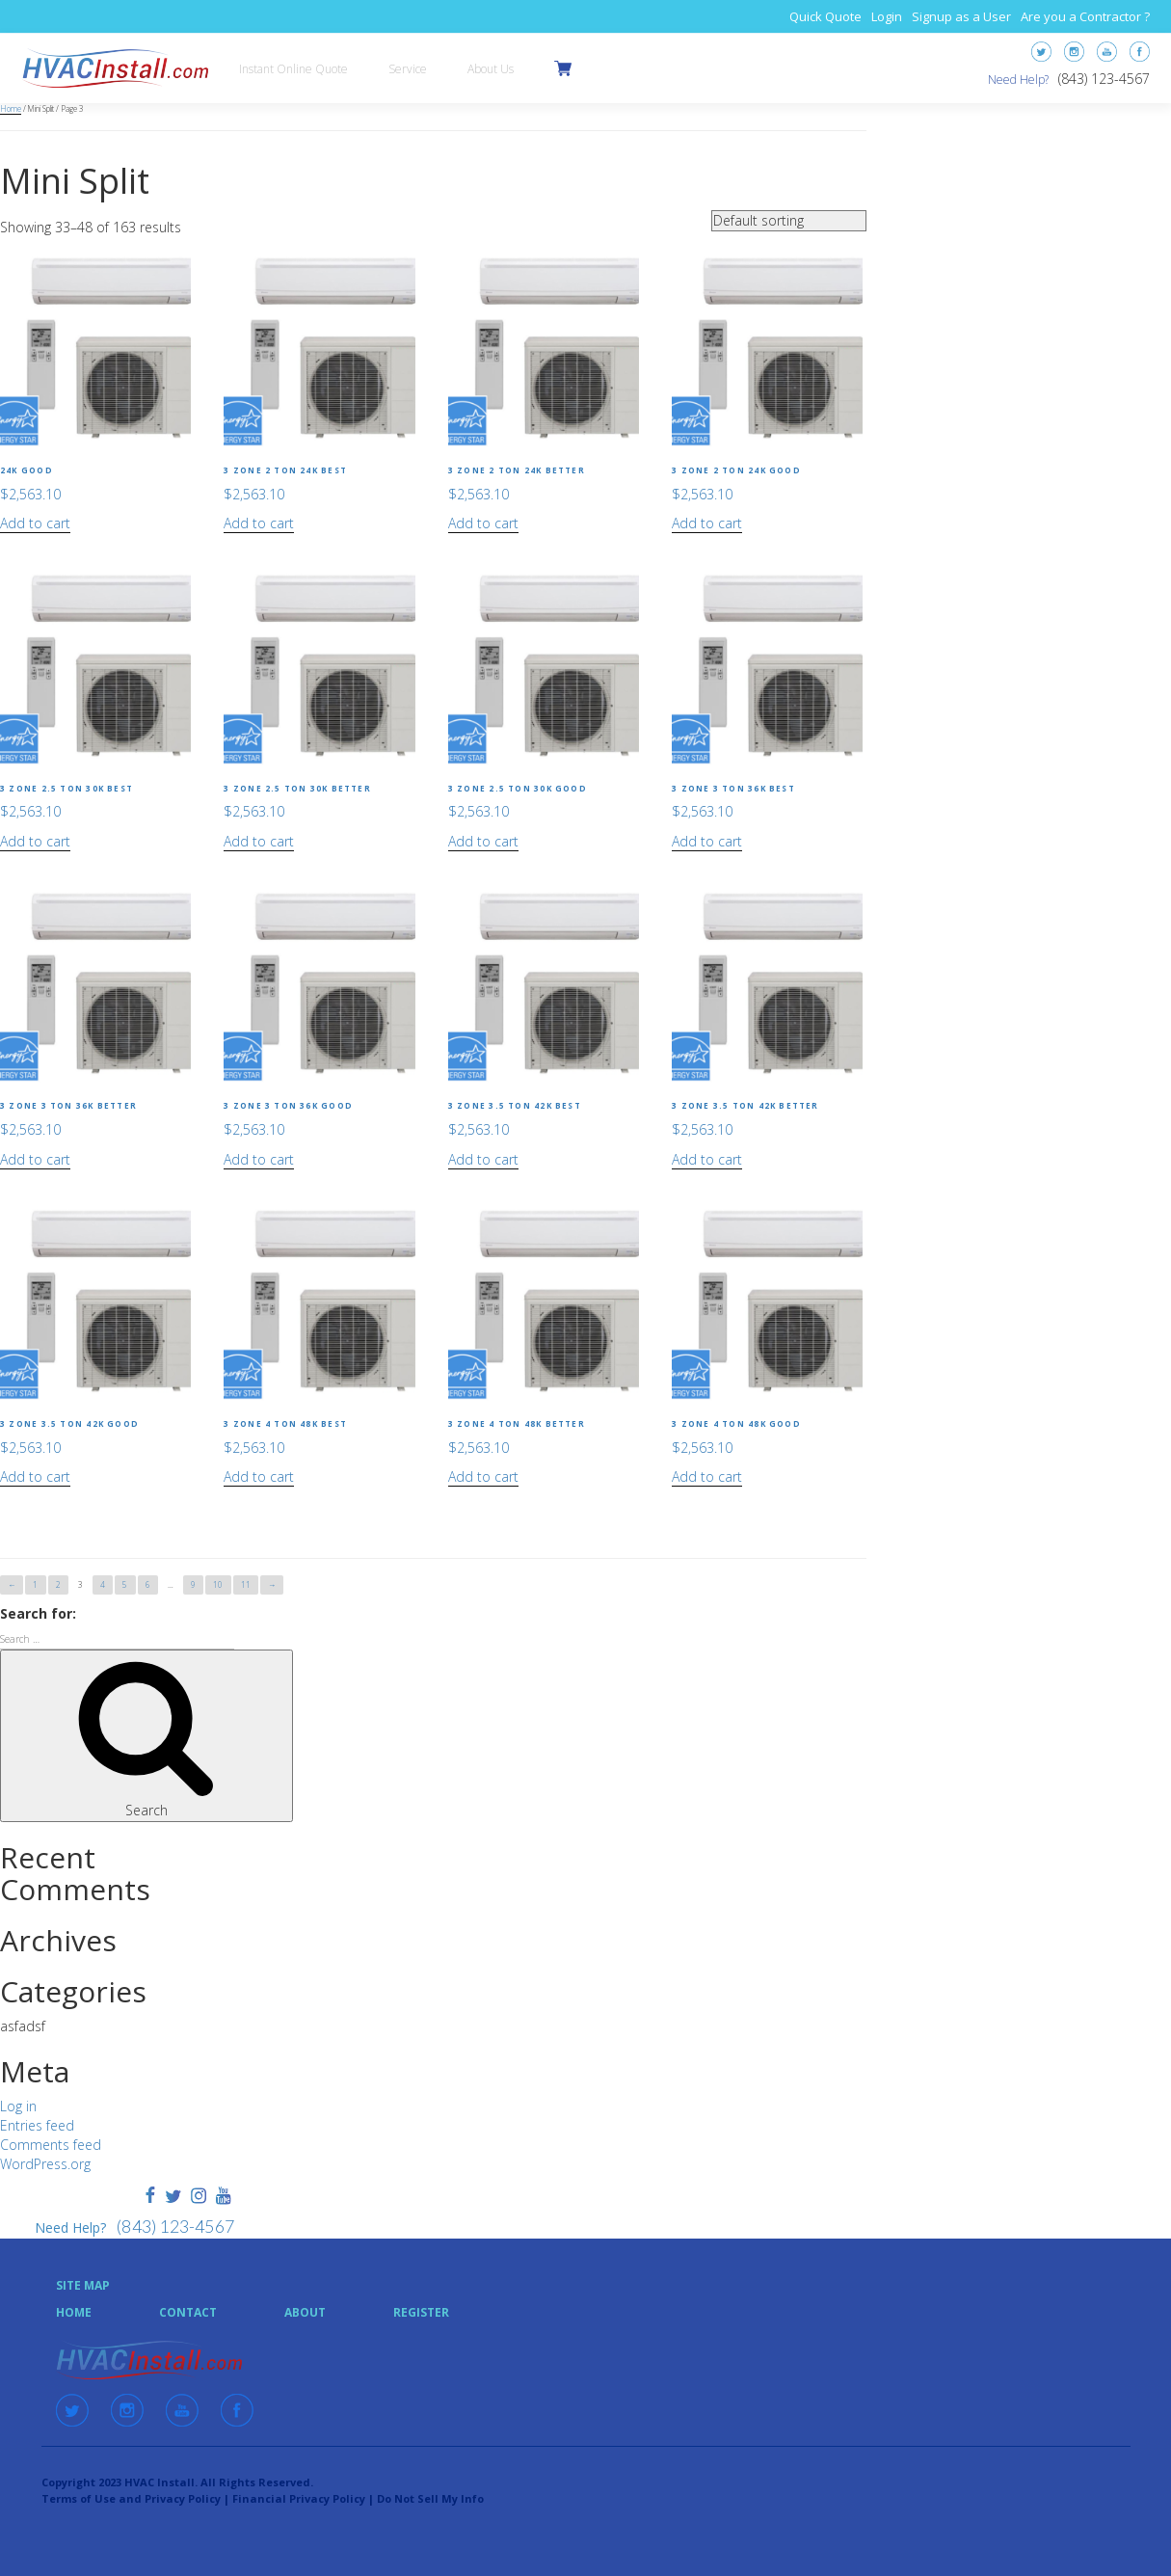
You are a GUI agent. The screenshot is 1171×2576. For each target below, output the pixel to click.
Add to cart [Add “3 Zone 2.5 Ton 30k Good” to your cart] (483, 841)
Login (886, 16)
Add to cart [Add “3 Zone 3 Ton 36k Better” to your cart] (35, 1159)
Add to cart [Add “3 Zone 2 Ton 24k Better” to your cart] (483, 523)
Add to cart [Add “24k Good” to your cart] (35, 523)
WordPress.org (45, 2164)
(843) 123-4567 (1104, 78)
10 (218, 1584)
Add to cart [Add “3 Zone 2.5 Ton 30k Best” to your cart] (35, 841)
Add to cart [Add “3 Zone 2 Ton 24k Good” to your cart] (707, 523)
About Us (490, 69)
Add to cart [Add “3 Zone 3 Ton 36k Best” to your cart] (707, 841)
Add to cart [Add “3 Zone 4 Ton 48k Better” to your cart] (483, 1476)
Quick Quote (825, 16)
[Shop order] (788, 220)
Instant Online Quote (293, 69)
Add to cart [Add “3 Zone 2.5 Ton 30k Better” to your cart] (259, 841)
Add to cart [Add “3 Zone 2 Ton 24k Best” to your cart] (259, 523)
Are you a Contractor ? (1085, 16)
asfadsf (22, 2026)
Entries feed (37, 2125)
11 (246, 1584)
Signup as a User (961, 16)
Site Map (83, 2285)
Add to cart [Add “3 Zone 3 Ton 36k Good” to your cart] (259, 1159)
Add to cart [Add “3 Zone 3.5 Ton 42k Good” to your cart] (35, 1476)
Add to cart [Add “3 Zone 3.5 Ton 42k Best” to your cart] (483, 1159)
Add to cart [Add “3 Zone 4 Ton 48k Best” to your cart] (259, 1476)
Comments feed (50, 2144)
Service (407, 69)
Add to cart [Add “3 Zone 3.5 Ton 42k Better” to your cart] (707, 1159)
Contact (188, 2312)
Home (10, 108)
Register (421, 2312)
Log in (18, 2106)
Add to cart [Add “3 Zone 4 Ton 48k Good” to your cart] (707, 1476)
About (305, 2312)
